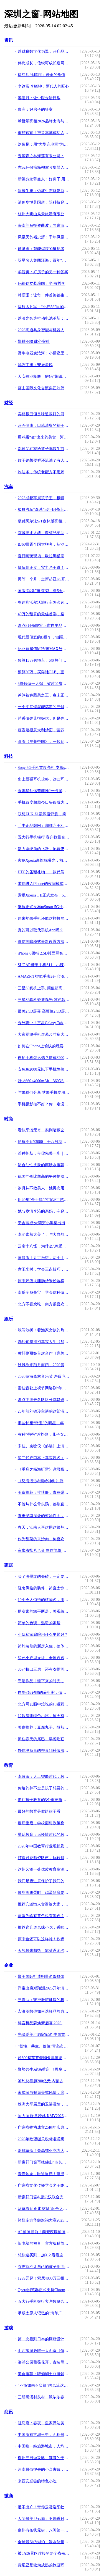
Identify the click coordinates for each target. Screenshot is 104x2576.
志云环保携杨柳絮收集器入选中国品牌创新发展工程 (44, 167)
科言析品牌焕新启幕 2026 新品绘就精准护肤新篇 (44, 2023)
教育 (8, 1765)
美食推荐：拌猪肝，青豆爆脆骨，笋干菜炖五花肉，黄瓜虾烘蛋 (44, 1493)
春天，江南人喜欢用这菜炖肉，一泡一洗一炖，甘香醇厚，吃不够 (44, 1527)
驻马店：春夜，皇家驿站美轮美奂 (44, 2423)
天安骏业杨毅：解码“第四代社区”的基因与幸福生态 (44, 376)
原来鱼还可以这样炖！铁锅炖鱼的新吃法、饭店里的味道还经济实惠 (44, 1939)
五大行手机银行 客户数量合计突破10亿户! (44, 837)
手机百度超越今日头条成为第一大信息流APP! (44, 802)
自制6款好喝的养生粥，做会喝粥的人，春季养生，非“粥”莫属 (44, 1693)
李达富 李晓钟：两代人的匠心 (43, 86)
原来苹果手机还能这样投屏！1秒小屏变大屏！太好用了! (44, 918)
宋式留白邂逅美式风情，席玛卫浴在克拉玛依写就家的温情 (44, 2093)
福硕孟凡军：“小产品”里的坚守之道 (44, 307)
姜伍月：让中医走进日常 (39, 98)
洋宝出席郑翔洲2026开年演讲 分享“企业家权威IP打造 (44, 1988)
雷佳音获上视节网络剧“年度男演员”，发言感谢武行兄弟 (44, 1388)
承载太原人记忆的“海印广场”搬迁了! (44, 2313)
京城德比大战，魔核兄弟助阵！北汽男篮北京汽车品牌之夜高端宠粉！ (44, 533)
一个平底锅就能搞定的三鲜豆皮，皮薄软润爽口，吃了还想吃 (44, 707)
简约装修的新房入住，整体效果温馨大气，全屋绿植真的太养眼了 (44, 1646)
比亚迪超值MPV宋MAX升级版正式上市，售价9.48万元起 (44, 649)
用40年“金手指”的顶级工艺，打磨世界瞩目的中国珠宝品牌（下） (44, 1200)
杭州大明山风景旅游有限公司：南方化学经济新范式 (44, 214)
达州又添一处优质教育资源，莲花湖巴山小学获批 (44, 1869)
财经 (8, 402)
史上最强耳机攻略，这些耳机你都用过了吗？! (44, 779)
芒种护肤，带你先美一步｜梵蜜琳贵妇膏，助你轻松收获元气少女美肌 (44, 1153)
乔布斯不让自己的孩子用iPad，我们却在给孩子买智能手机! (44, 2267)
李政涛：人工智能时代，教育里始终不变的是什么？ (44, 1777)
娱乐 (8, 1318)
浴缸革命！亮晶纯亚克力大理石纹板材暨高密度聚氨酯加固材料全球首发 (44, 2151)
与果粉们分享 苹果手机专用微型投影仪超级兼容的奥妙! (44, 1092)
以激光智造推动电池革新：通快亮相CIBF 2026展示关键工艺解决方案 (44, 318)
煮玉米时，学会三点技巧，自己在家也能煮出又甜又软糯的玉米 (44, 1269)
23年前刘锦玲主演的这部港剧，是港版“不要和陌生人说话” (44, 1411)
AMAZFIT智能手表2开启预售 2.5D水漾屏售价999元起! (44, 976)
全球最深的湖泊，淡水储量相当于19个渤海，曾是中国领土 (44, 2542)
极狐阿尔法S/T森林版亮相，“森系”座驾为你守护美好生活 (44, 521)
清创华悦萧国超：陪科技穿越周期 (44, 202)
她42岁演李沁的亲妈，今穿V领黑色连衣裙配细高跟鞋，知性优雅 (44, 1211)
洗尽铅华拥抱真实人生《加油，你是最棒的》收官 (44, 1342)
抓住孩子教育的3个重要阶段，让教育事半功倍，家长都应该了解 (44, 1800)
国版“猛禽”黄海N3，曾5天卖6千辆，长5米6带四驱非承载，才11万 (44, 591)
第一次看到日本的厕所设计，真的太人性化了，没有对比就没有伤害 (44, 2339)
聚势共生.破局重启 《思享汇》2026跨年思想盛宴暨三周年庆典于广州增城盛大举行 (44, 2069)
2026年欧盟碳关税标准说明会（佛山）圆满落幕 (44, 2139)
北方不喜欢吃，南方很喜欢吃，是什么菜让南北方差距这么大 (44, 1304)
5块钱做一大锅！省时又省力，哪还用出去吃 (44, 684)
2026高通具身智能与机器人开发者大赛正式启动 (44, 330)
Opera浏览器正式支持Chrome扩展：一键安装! (44, 2290)
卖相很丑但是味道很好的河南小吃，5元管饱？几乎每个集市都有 (44, 414)
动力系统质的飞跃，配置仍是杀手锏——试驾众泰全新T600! (44, 849)
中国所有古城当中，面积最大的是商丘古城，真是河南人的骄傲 (44, 2435)
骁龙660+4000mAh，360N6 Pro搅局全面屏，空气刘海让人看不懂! (44, 1081)
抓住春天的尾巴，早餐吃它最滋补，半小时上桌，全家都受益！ (44, 1739)
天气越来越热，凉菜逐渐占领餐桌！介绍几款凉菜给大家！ (44, 1951)
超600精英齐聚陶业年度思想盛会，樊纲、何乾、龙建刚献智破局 (44, 2058)
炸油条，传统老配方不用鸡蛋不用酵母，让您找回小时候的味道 (44, 472)
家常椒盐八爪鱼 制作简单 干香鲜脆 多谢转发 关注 (44, 1551)
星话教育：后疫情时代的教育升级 (44, 1835)
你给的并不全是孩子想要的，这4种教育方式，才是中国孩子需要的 (44, 1788)
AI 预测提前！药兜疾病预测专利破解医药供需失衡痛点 (44, 2232)
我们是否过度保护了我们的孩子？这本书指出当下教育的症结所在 (44, 1881)
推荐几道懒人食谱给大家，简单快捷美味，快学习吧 (44, 1904)
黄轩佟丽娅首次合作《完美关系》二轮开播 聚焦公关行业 (44, 1353)
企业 (8, 1965)
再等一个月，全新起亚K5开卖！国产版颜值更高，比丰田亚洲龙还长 (44, 579)
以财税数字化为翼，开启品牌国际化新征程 (44, 51)
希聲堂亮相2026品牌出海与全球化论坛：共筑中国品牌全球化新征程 (44, 121)
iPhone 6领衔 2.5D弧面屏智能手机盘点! (44, 953)
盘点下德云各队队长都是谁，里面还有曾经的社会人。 (44, 1400)
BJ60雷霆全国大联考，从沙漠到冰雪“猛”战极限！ (44, 544)
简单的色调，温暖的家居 (39, 1623)
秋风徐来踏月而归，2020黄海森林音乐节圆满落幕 (44, 1365)
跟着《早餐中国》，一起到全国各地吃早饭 (44, 742)
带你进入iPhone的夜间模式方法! (44, 884)
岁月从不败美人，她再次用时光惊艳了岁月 (44, 1188)
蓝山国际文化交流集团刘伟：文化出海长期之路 (44, 388)
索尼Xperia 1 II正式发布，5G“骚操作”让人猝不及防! (44, 895)
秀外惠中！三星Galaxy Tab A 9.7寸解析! (44, 1023)
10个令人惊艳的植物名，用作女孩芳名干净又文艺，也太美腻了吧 (44, 1600)
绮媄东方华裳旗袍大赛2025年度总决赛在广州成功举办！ (44, 2220)
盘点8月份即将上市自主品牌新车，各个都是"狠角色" (44, 626)
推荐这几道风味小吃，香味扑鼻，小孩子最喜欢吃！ (44, 1927)
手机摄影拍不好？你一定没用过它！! (44, 1104)
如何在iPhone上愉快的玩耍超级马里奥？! (44, 1046)
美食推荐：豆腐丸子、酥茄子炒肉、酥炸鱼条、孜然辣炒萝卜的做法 (44, 1727)
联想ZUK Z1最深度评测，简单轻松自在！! (44, 814)
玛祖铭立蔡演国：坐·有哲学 (41, 284)
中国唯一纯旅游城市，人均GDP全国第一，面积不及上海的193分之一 (44, 2446)
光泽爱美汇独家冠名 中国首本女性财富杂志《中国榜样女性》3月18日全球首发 (44, 2035)
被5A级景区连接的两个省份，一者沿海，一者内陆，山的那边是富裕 (44, 2553)
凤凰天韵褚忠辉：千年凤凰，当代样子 (44, 237)
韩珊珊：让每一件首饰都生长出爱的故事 (44, 295)
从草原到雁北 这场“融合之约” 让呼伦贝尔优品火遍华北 (44, 2209)
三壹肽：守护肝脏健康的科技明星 (44, 2000)
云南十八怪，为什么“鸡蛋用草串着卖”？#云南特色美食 (44, 1246)
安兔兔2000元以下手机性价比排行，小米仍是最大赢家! (44, 1069)
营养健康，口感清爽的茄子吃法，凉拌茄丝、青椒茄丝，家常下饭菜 (44, 426)
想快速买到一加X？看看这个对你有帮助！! (44, 2255)
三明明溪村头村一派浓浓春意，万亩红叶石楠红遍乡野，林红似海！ (44, 2397)
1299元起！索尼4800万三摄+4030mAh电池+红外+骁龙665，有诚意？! (44, 2278)
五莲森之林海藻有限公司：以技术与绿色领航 (44, 156)
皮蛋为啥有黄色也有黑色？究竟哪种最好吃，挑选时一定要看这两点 (44, 1916)
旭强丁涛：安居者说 (35, 365)
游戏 (8, 2327)
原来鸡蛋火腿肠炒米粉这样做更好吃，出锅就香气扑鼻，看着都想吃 (44, 1281)
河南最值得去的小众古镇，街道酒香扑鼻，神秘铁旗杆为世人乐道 (44, 2469)
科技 (8, 756)
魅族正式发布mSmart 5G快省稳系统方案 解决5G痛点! (44, 907)
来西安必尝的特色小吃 (37, 2481)
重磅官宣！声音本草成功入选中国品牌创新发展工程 (44, 133)
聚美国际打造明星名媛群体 (41, 1977)
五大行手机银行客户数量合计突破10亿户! (44, 2301)
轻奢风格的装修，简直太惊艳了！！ (44, 1588)
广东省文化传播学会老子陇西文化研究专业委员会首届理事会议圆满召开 (44, 2185)
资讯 (8, 40)
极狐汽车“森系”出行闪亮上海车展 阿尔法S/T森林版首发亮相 (44, 510)
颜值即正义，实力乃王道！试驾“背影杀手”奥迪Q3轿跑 (44, 568)
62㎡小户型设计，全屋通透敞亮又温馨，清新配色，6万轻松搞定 (44, 1658)
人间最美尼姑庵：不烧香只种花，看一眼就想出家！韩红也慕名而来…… (44, 2519)
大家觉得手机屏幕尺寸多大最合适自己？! (44, 1034)
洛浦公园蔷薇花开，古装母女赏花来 (44, 2362)
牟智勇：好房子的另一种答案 (43, 272)
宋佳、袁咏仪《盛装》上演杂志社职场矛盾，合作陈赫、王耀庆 (44, 1446)
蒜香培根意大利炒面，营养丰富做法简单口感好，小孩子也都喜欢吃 (44, 730)
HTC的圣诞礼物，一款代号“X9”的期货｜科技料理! (44, 872)
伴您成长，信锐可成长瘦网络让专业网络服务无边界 (44, 63)
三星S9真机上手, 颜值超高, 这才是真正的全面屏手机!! (44, 988)
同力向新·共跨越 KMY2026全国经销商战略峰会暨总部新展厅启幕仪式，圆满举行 (44, 2116)
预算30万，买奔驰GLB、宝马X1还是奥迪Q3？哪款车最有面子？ (44, 672)
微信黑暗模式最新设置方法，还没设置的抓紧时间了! (44, 942)
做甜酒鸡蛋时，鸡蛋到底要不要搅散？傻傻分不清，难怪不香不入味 (44, 1893)
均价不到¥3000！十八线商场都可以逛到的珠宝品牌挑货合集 (44, 1142)
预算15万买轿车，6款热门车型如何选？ (44, 660)
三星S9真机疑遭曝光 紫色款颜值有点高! (44, 1000)
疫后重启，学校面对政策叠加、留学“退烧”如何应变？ (44, 1823)
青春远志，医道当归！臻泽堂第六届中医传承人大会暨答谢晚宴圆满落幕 (44, 2174)
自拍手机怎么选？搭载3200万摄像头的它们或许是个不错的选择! (44, 1058)
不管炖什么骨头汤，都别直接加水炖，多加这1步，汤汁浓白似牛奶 (44, 1504)
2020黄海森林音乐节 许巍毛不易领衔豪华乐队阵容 (44, 1376)
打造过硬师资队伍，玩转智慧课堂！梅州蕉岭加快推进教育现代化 (44, 1858)
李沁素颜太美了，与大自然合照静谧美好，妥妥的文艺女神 (44, 1234)
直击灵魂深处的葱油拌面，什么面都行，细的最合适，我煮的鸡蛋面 (44, 1516)
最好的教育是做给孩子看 (39, 1811)
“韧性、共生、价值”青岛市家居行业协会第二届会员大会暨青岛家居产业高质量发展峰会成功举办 (44, 2046)
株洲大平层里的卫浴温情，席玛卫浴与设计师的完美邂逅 (44, 2104)
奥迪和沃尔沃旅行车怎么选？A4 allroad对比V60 (44, 602)
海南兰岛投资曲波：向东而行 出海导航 (44, 226)
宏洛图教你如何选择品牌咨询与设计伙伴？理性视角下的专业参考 (44, 2011)
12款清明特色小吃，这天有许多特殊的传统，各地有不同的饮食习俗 (44, 1716)
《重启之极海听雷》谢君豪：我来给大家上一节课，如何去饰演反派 (44, 1469)
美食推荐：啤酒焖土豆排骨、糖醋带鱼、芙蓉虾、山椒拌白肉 (44, 2374)
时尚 (8, 1118)
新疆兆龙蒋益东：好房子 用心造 (44, 179)
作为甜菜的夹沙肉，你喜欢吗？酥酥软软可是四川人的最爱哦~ (44, 1539)
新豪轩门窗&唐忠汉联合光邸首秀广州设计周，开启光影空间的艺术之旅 (44, 2197)
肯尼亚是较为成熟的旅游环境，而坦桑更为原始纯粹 (44, 2565)
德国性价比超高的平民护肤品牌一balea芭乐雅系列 (44, 1176)
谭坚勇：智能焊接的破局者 (41, 249)
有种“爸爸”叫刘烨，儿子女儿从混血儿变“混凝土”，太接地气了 (44, 1434)
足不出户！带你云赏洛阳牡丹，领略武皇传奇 (44, 2507)
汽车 (8, 486)
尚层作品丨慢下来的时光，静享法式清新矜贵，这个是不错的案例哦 (44, 1681)
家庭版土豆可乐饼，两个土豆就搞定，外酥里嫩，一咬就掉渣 (44, 1258)
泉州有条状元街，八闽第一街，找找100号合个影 (44, 2530)
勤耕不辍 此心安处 (34, 342)
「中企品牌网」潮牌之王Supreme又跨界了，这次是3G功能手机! (44, 826)
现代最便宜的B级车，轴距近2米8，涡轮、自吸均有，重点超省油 (44, 637)
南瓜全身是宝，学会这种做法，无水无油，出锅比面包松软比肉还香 (44, 1292)
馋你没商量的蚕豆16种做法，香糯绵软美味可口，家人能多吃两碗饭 (44, 1751)
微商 (8, 2495)
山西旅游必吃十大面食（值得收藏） (44, 2351)
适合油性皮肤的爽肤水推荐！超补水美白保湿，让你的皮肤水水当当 (44, 1165)
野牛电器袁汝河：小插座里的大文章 (44, 353)
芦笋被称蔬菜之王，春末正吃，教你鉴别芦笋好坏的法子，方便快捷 (44, 695)
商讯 (8, 2411)
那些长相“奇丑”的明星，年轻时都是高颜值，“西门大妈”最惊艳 (44, 1423)
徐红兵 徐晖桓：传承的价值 (41, 75)
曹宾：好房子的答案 (35, 109)
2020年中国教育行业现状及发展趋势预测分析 (44, 1846)
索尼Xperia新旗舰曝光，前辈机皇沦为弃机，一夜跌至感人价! (44, 860)
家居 (8, 1565)
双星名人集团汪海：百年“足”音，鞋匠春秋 (44, 260)
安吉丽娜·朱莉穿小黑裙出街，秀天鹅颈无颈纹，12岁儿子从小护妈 (44, 1223)
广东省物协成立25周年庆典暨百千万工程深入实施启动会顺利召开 (44, 2127)
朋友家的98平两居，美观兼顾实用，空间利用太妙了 (44, 1611)
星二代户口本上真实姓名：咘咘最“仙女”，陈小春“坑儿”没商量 (44, 1458)
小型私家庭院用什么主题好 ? (42, 1635)
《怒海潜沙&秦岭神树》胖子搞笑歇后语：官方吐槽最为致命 (44, 1481)
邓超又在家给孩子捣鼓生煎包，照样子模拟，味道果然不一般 (44, 449)
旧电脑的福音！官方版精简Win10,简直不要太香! (44, 2243)
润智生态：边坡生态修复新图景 (44, 191)
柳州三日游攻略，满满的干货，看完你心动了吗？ (44, 2458)
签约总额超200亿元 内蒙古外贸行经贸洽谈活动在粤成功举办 (44, 2081)
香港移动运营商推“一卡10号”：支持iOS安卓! (44, 791)
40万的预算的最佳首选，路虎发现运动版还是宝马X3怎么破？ (44, 614)
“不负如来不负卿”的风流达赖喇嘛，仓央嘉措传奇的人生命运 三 (44, 2385)
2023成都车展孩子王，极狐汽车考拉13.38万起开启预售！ (44, 498)
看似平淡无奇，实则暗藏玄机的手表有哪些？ (44, 1130)
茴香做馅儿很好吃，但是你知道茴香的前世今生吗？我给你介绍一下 (44, 718)
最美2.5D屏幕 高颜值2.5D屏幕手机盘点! (44, 1011)
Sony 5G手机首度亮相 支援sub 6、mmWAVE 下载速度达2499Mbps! (44, 768)
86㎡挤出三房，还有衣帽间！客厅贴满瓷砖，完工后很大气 (44, 1669)
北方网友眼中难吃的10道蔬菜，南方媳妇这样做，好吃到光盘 (44, 1704)
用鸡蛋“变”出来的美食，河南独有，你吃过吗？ (44, 437)
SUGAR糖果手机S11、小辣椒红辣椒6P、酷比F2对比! (44, 965)
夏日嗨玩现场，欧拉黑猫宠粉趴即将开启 (44, 556)
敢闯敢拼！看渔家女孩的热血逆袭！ (44, 1330)
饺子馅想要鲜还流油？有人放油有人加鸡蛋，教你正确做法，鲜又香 (44, 460)
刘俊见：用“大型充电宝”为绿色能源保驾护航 (44, 144)
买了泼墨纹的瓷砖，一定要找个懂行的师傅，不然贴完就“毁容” (44, 1576)
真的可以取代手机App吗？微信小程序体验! (44, 930)
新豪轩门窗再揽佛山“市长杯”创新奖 (44, 2162)
